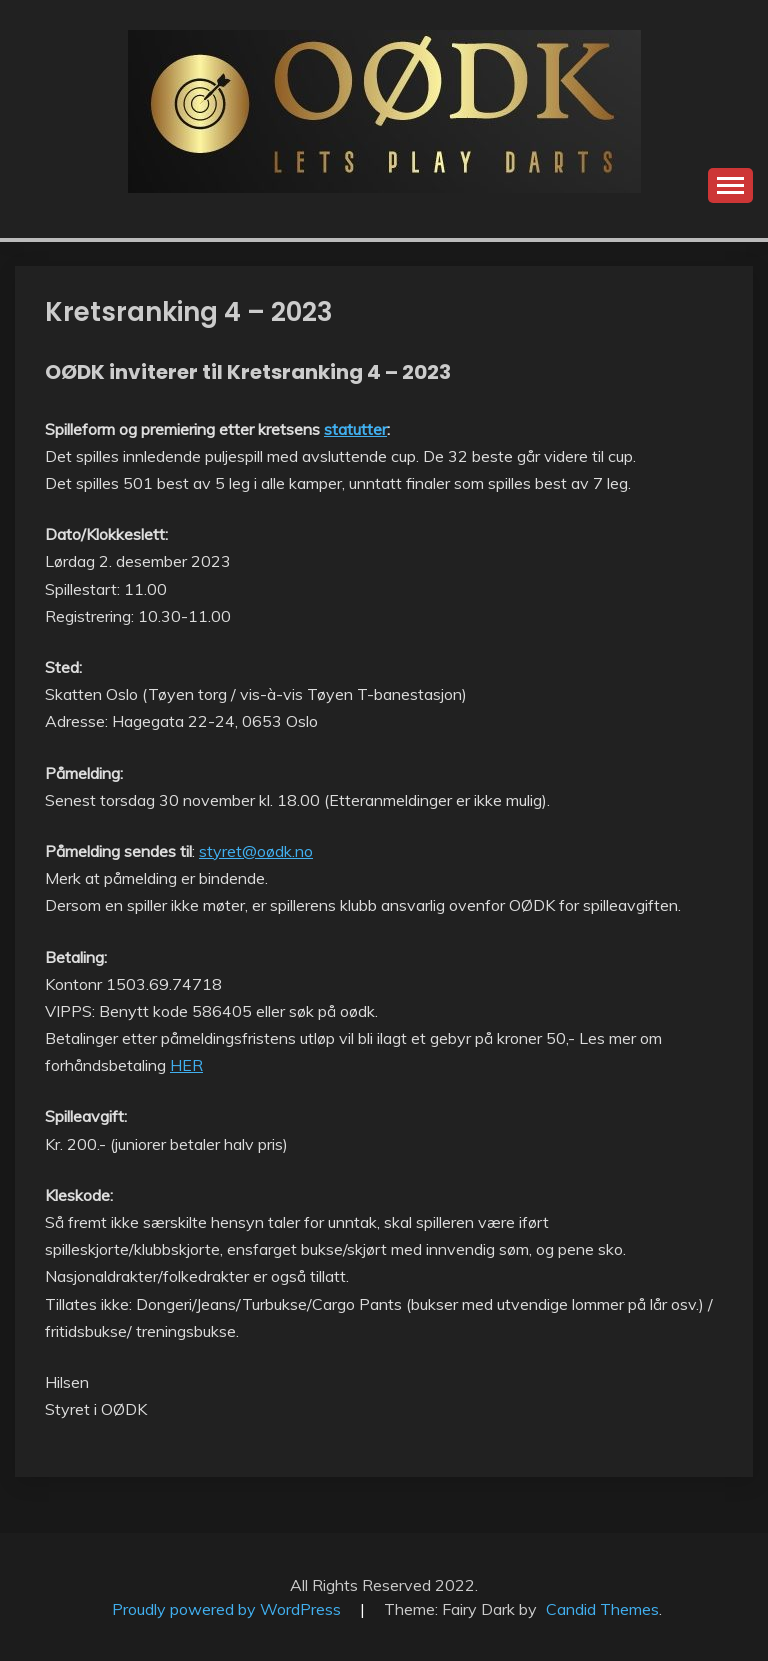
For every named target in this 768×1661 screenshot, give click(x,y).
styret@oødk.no (256, 851)
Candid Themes (602, 1609)
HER (186, 1065)
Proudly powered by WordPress (228, 1609)
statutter (355, 429)
